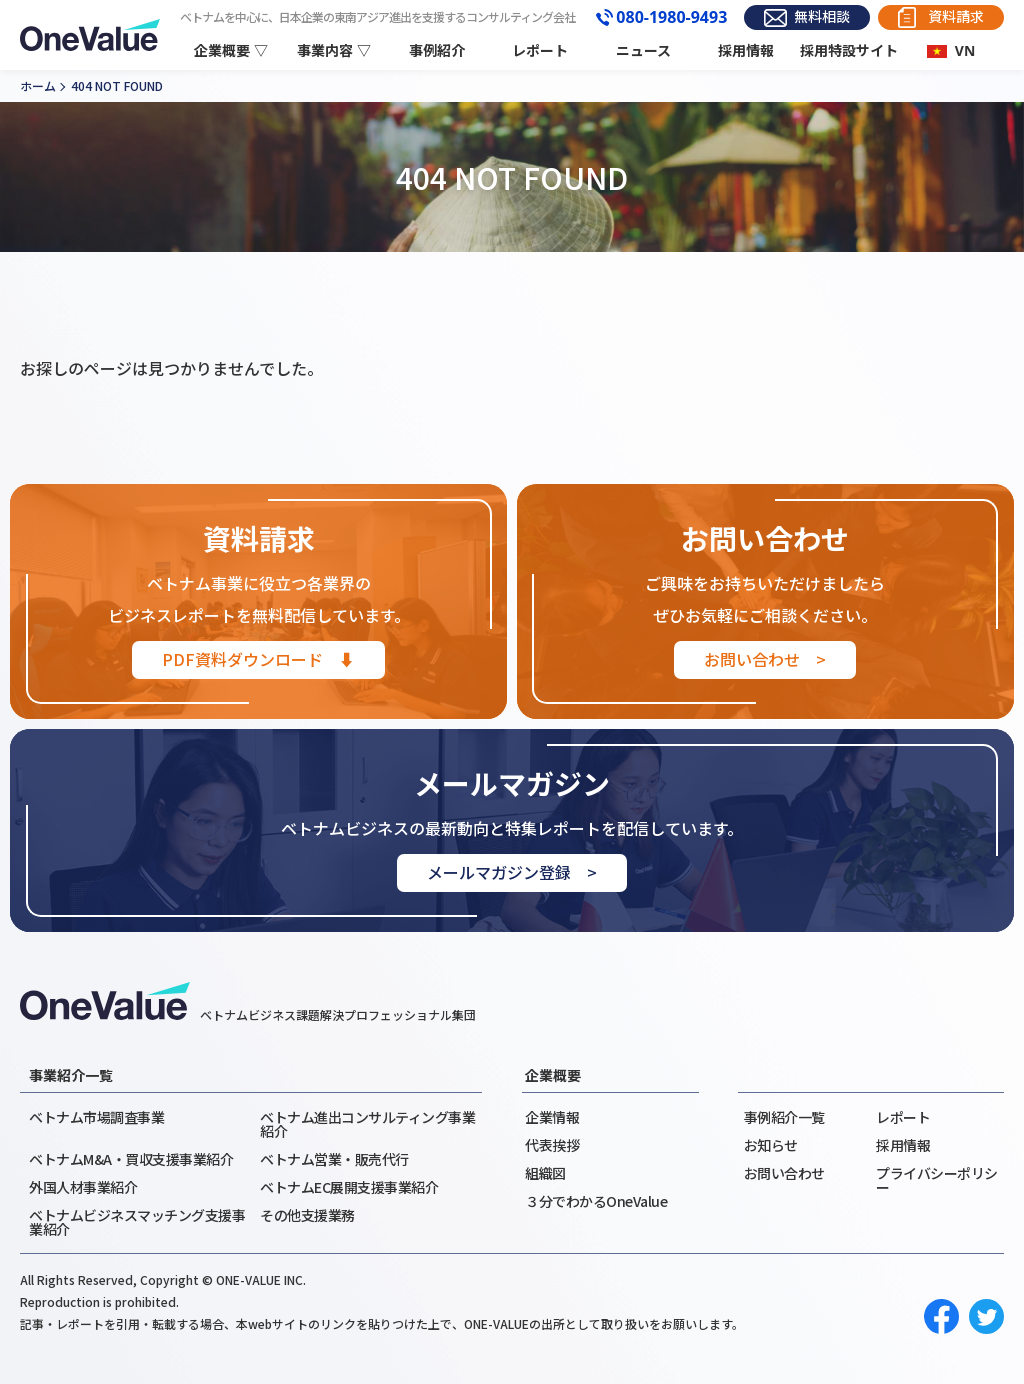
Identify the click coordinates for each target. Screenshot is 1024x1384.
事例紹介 (437, 50)
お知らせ (771, 1145)
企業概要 (553, 1075)
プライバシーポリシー (937, 1180)
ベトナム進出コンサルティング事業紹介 (367, 1124)
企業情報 (552, 1117)
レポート (540, 50)
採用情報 (746, 50)
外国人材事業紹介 (83, 1187)
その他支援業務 (307, 1215)
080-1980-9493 (671, 18)
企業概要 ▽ (231, 50)
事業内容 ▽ (334, 50)
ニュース (643, 50)
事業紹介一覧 (71, 1075)
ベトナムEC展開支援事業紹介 (349, 1187)
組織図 (545, 1173)
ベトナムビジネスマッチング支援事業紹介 (137, 1222)
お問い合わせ (784, 1173)
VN (965, 50)
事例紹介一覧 (784, 1117)
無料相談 (822, 16)
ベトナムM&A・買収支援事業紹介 (131, 1159)
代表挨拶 (552, 1145)
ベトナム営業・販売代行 (334, 1159)
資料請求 (956, 16)
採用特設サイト (849, 50)
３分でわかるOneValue (596, 1201)
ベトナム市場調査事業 (96, 1117)
